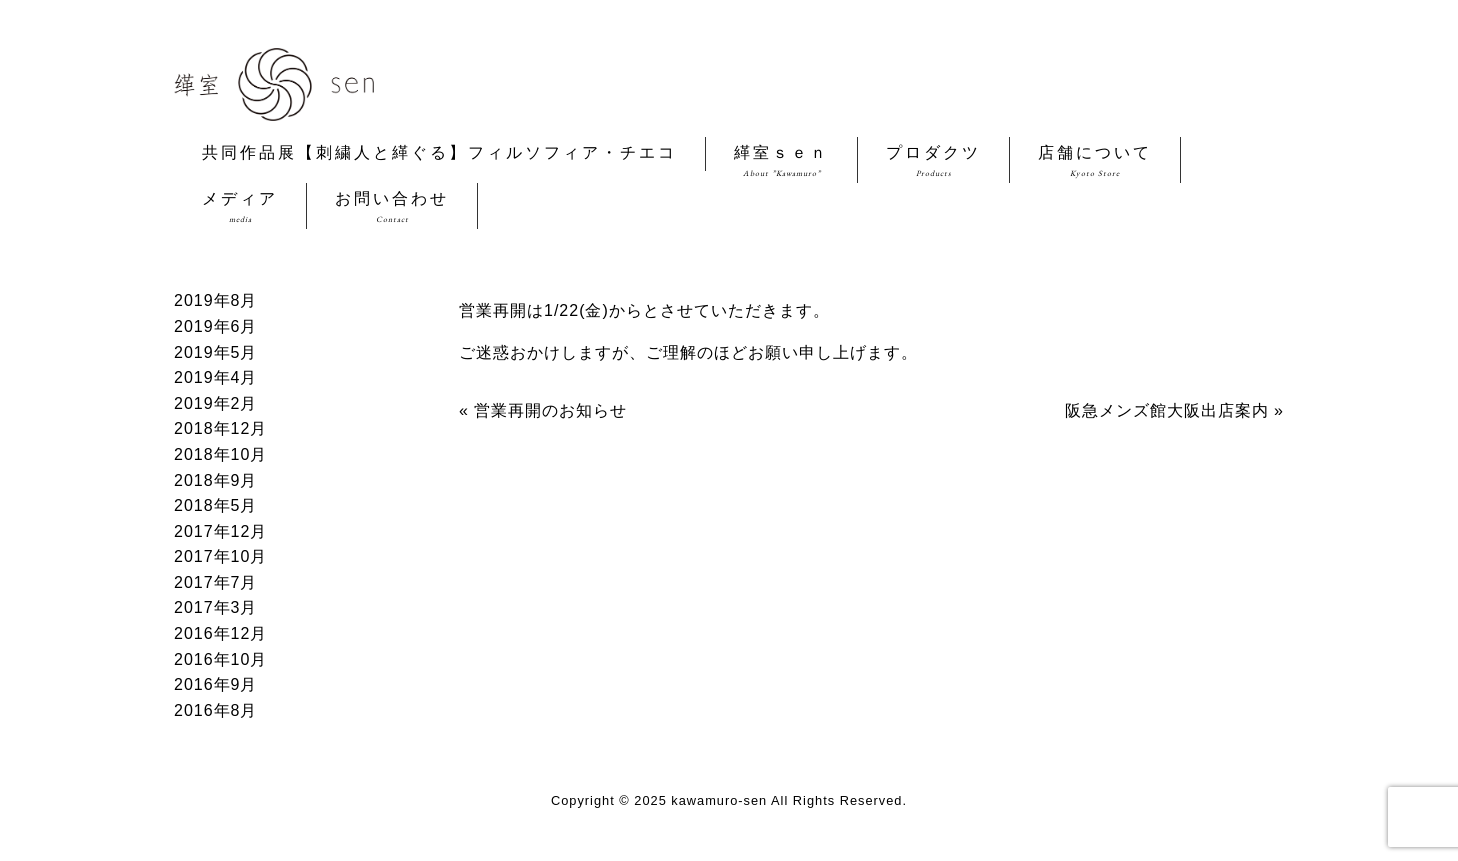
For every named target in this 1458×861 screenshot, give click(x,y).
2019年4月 (216, 377)
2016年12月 (220, 633)
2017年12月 (220, 531)
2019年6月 (216, 326)
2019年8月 (216, 300)
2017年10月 (220, 556)
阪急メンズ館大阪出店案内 (1167, 410)
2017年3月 (216, 607)
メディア (240, 207)
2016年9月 (216, 684)
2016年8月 (216, 710)
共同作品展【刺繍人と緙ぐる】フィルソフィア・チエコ (439, 155)
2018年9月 (216, 480)
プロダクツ (933, 161)
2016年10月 (220, 659)
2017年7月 (216, 582)
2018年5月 (216, 505)
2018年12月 (220, 428)
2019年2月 (216, 403)
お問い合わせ (392, 207)
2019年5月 (216, 352)
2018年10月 (220, 454)
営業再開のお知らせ (550, 410)
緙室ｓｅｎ (781, 161)
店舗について (1095, 161)
